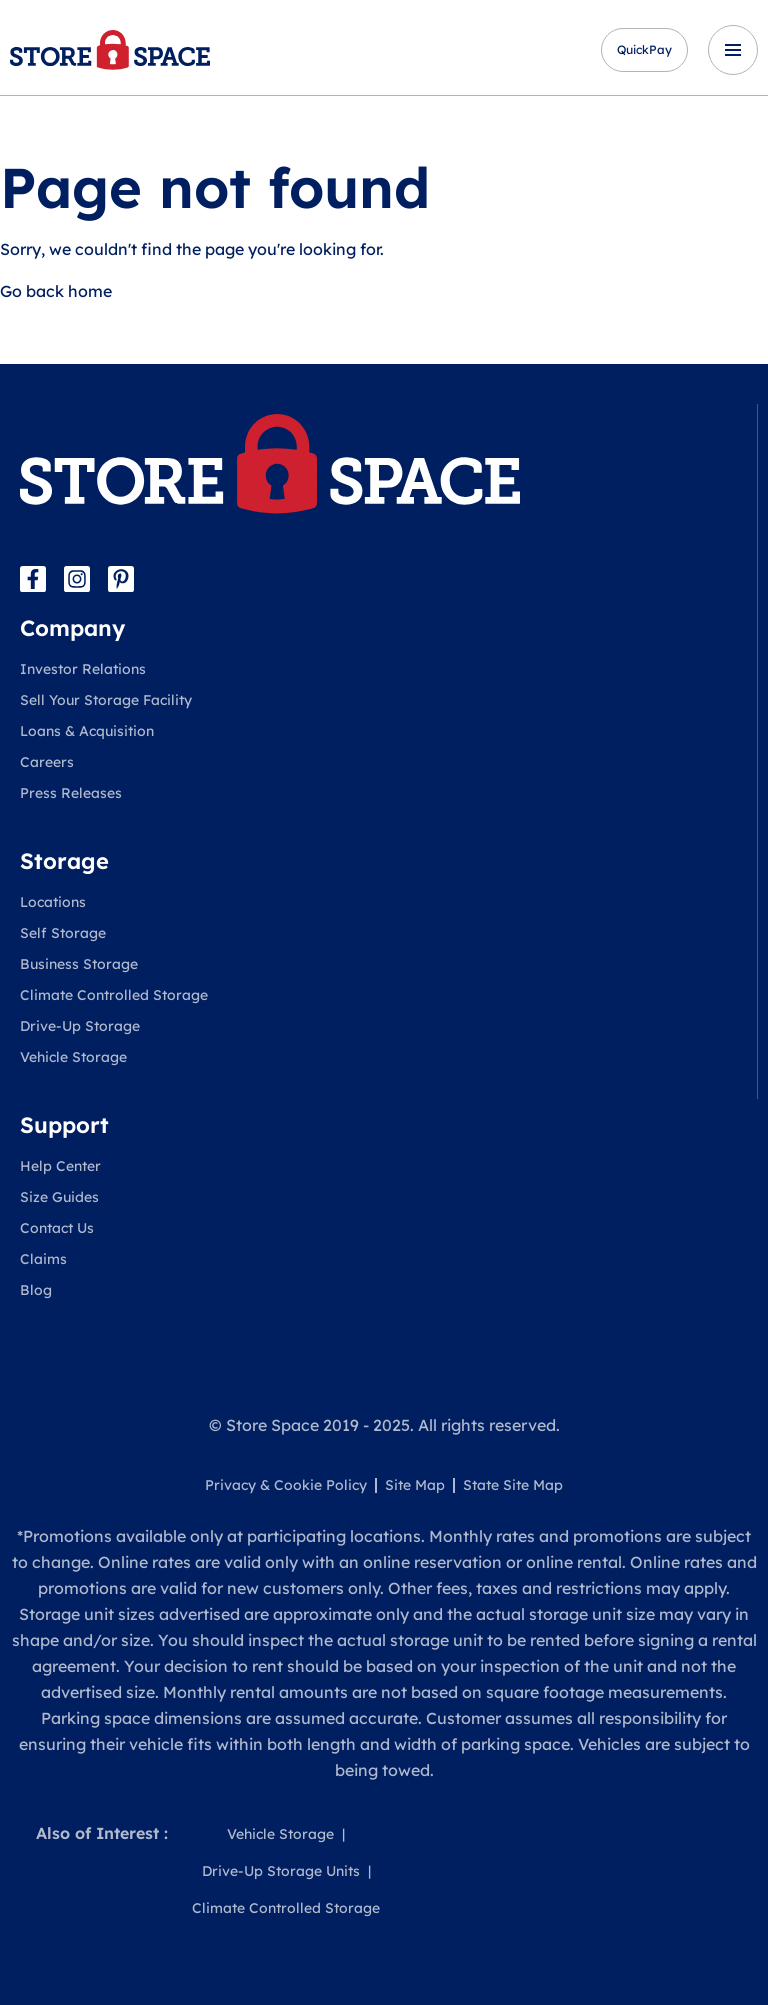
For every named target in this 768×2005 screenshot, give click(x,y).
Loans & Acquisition (87, 731)
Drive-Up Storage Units (281, 1871)
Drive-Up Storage (80, 1026)
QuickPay (644, 49)
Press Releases (71, 793)
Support (64, 1125)
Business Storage (79, 964)
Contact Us (57, 1228)
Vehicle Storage (73, 1057)
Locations (53, 902)
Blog (36, 1290)
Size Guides (59, 1197)
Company (72, 628)
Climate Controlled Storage (114, 995)
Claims (43, 1259)
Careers (47, 762)
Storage (64, 861)
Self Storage (63, 933)
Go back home (56, 291)
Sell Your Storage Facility (106, 700)
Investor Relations (83, 669)
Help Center (60, 1166)
